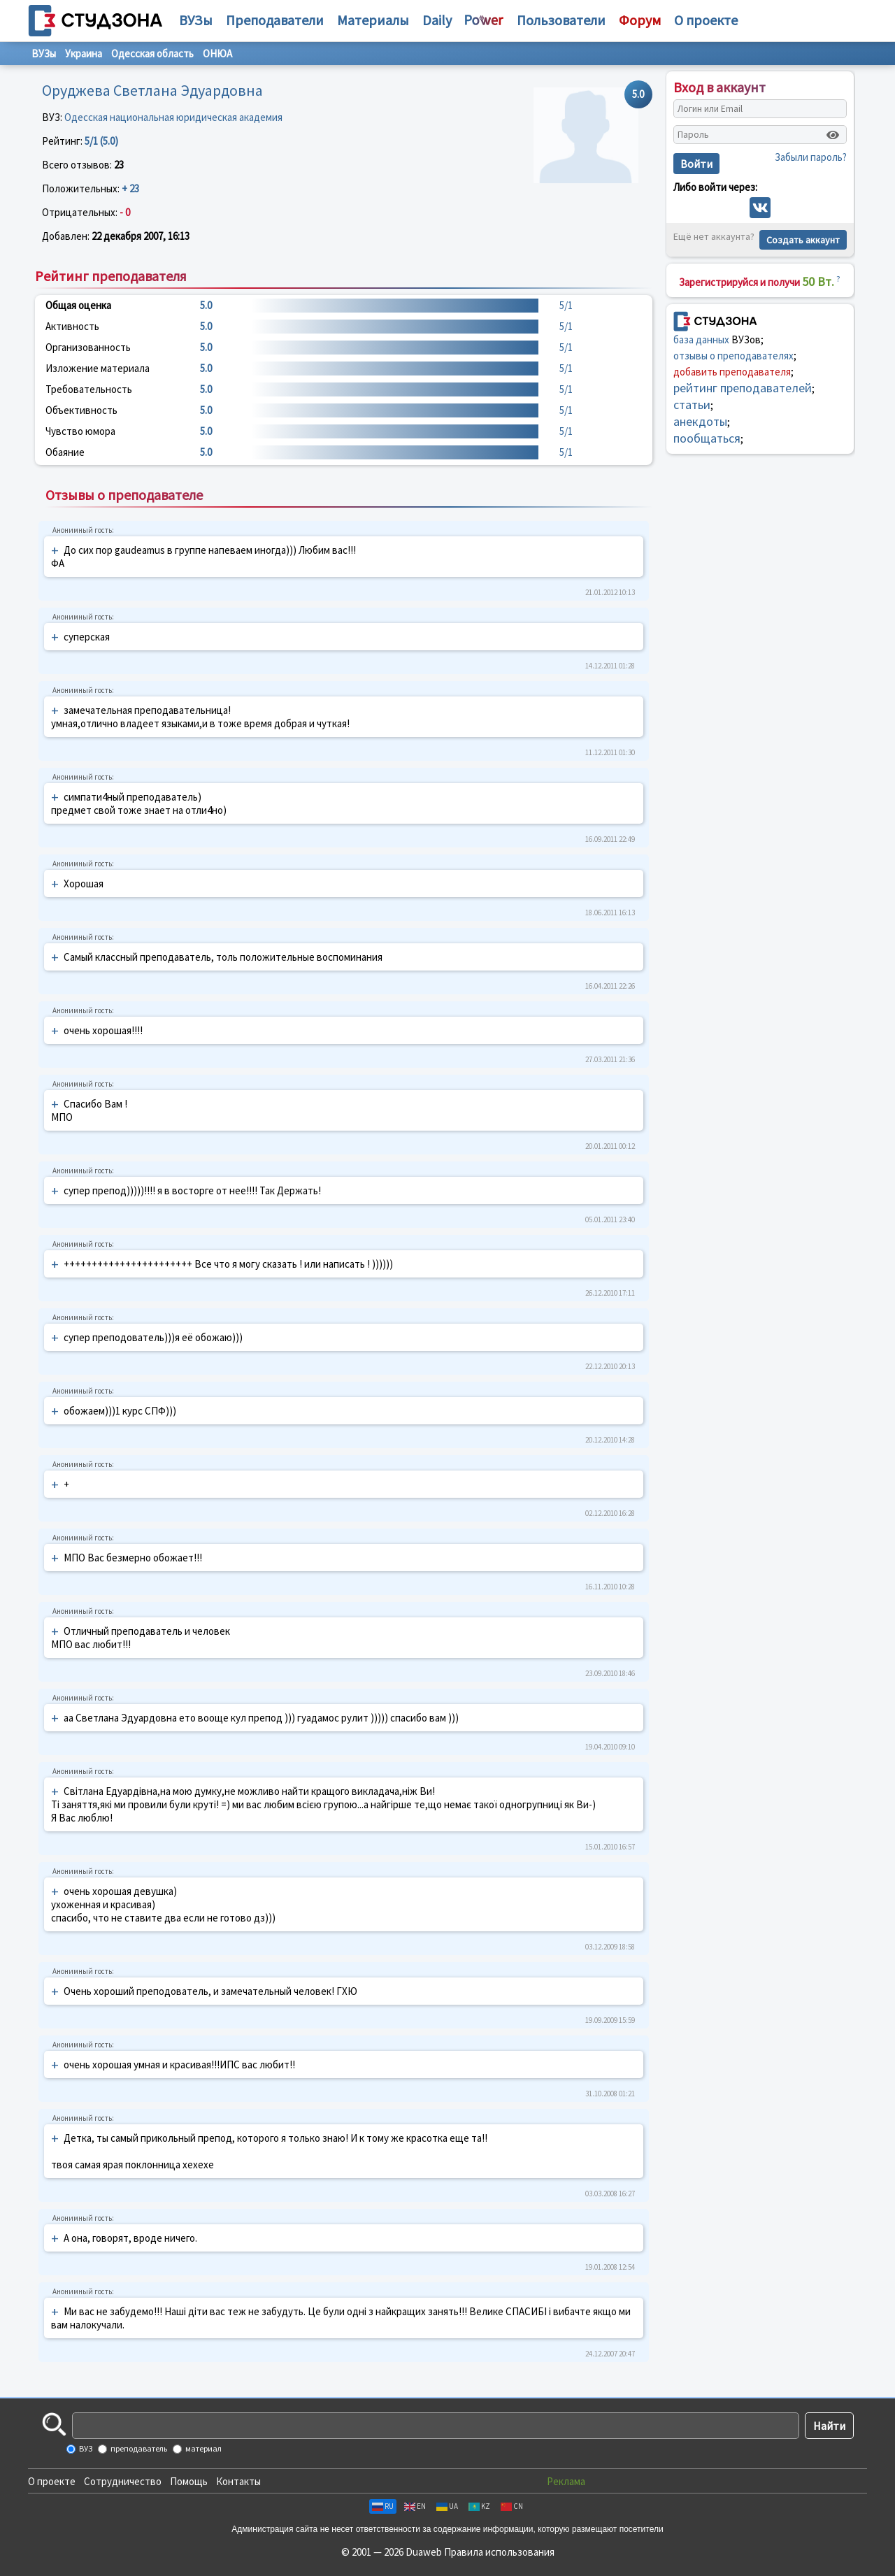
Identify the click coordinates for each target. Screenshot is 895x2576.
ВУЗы (196, 20)
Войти (696, 164)
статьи (691, 404)
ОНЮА (217, 53)
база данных (701, 339)
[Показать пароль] (832, 135)
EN (415, 2506)
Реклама (566, 2481)
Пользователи (561, 20)
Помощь (189, 2481)
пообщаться (706, 438)
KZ (479, 2506)
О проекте (52, 2481)
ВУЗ (85, 2448)
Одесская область (152, 53)
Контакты (238, 2481)
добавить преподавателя (732, 371)
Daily (437, 20)
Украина (83, 53)
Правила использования (499, 2552)
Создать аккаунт (803, 240)
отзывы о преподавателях (733, 355)
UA (447, 2506)
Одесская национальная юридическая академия (173, 117)
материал (203, 2448)
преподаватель (138, 2448)
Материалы (373, 20)
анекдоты (700, 421)
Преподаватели (275, 20)
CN (512, 2506)
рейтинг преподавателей (742, 388)
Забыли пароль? (811, 157)
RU (383, 2506)
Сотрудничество (123, 2481)
